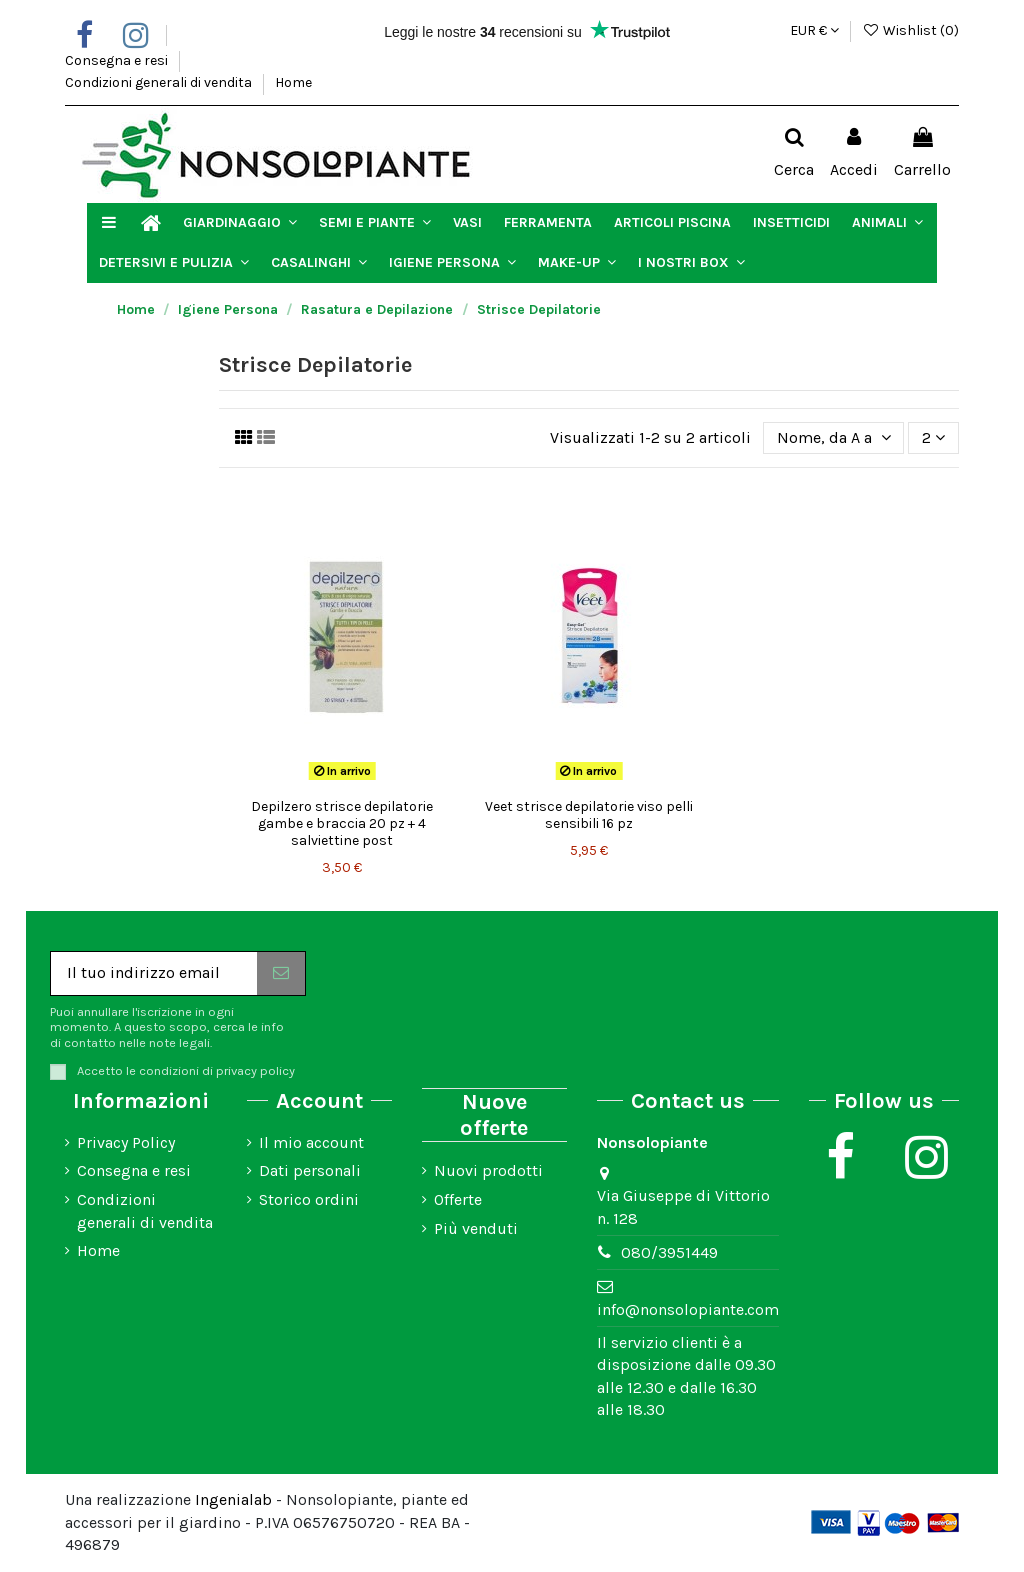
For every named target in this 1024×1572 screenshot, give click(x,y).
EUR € (814, 30)
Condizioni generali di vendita (160, 82)
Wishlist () (910, 30)
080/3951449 (669, 1252)
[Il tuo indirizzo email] (154, 973)
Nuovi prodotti (488, 1170)
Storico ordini (309, 1199)
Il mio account (311, 1142)
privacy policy (255, 1070)
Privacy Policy (126, 1142)
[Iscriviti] (281, 973)
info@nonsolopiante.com (688, 1309)
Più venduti (476, 1228)
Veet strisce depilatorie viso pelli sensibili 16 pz (589, 815)
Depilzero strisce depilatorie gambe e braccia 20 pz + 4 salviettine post (342, 823)
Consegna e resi (118, 60)
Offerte (458, 1199)
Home (293, 82)
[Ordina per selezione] (834, 438)
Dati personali (310, 1170)
